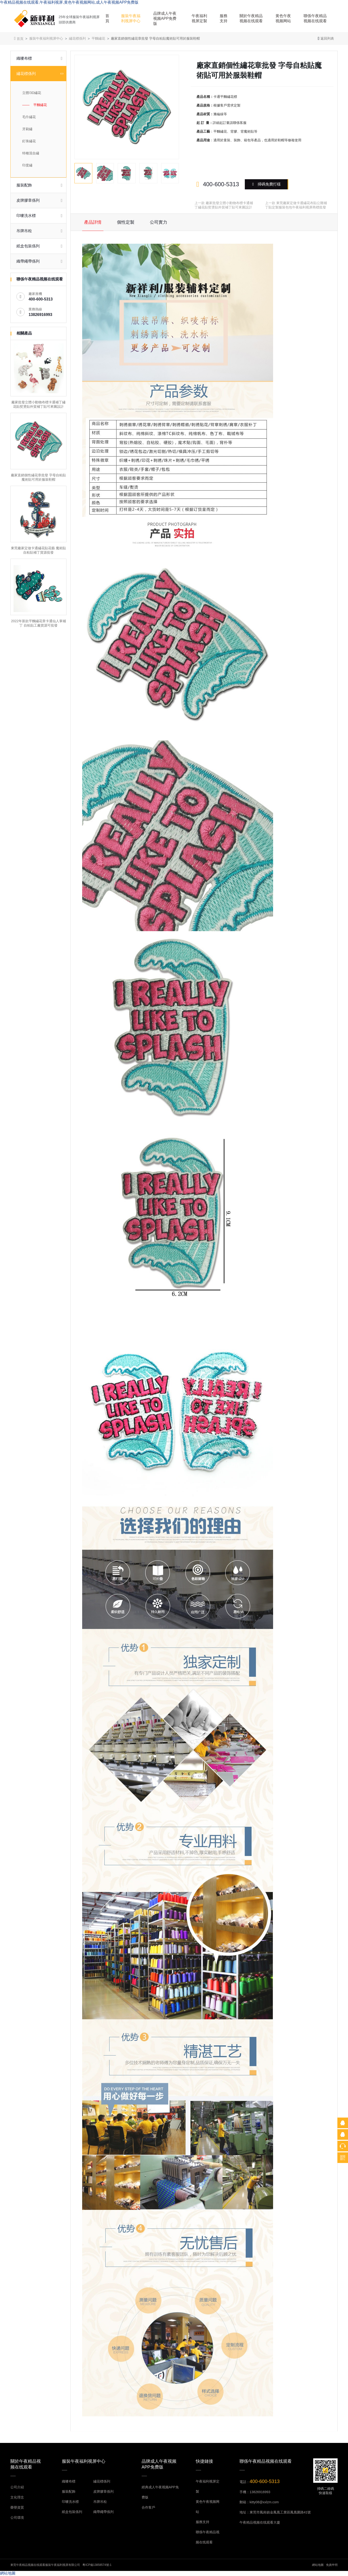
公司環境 (17, 2517)
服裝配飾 (68, 2491)
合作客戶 (148, 2507)
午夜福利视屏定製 (199, 18)
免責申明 (332, 2565)
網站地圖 (318, 2565)
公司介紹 (17, 2487)
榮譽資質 (17, 2507)
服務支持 (223, 18)
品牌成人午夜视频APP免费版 (164, 18)
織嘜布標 (68, 2481)
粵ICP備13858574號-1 (96, 2565)
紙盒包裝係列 (72, 2512)
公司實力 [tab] (158, 222)
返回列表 (326, 38)
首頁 (107, 18)
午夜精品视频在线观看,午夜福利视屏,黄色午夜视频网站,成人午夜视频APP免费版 (69, 2)
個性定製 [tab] (125, 222)
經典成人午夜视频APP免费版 (160, 2492)
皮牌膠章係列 (103, 2491)
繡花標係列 (77, 38)
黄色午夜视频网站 (283, 18)
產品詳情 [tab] (93, 222)
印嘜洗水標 (70, 2502)
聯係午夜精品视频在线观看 (315, 18)
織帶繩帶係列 (103, 2512)
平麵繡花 (98, 38)
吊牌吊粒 (100, 2502)
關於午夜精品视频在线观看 (251, 18)
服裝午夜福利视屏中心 (130, 18)
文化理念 (17, 2497)
